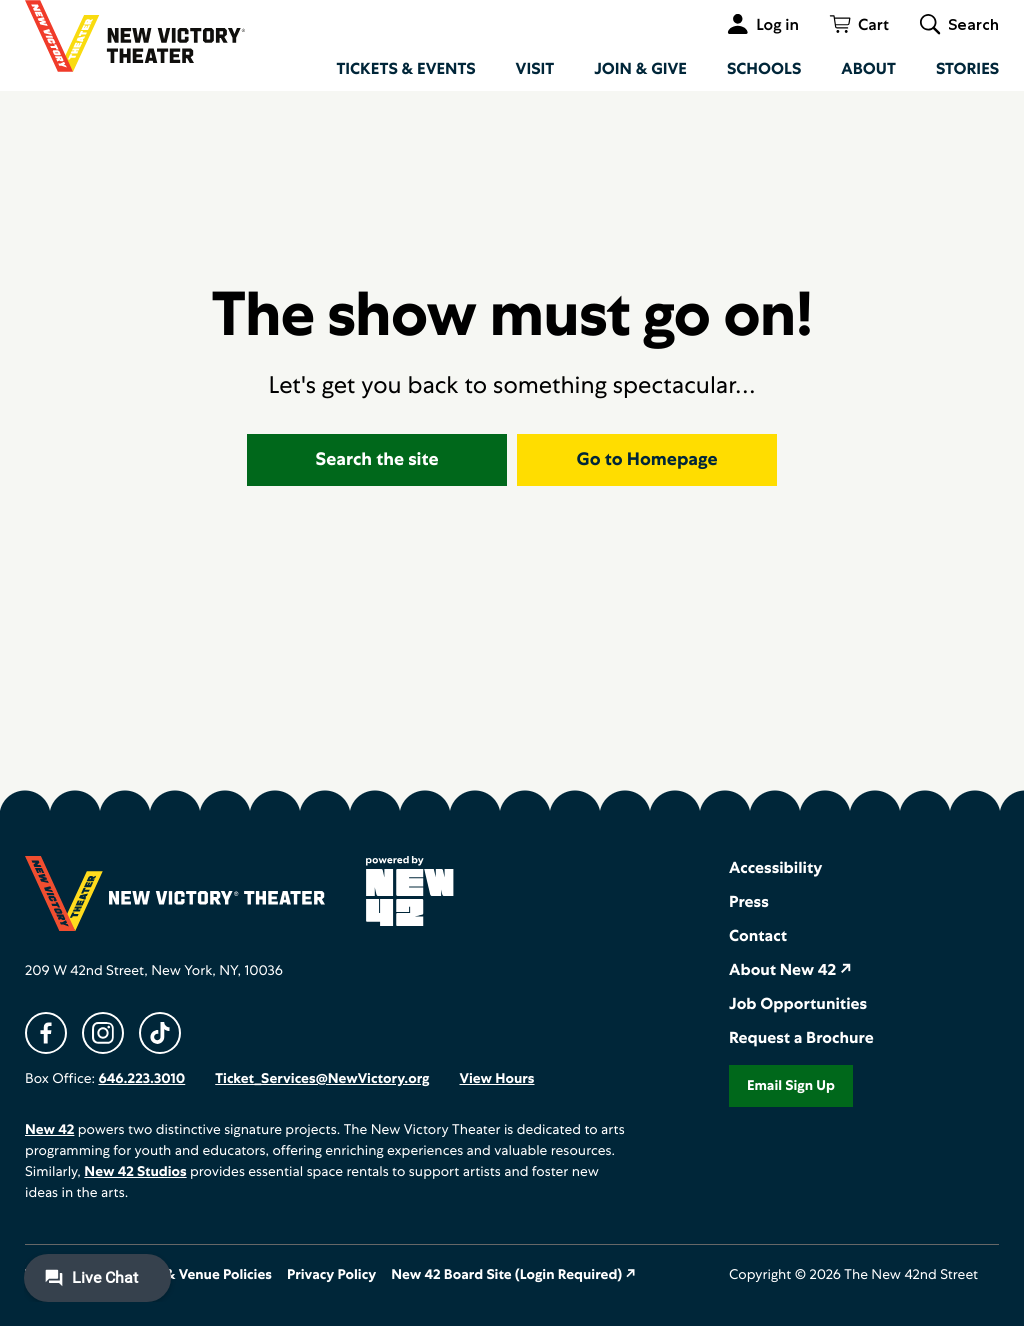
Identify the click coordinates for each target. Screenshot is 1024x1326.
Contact (758, 935)
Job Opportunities (798, 1003)
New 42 (49, 1130)
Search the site (377, 459)
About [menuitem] (868, 68)
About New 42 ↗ (790, 969)
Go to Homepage (647, 459)
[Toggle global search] (959, 24)
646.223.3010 (141, 1079)
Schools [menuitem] (764, 68)
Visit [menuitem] (535, 68)
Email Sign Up (791, 1086)
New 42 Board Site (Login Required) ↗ (513, 1275)
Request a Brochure (801, 1037)
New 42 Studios (135, 1172)
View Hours (496, 1079)
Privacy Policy (331, 1275)
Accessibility (775, 867)
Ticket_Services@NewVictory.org (322, 1079)
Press (749, 901)
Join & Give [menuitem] (640, 68)
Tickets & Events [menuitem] (405, 68)
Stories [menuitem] (967, 68)
